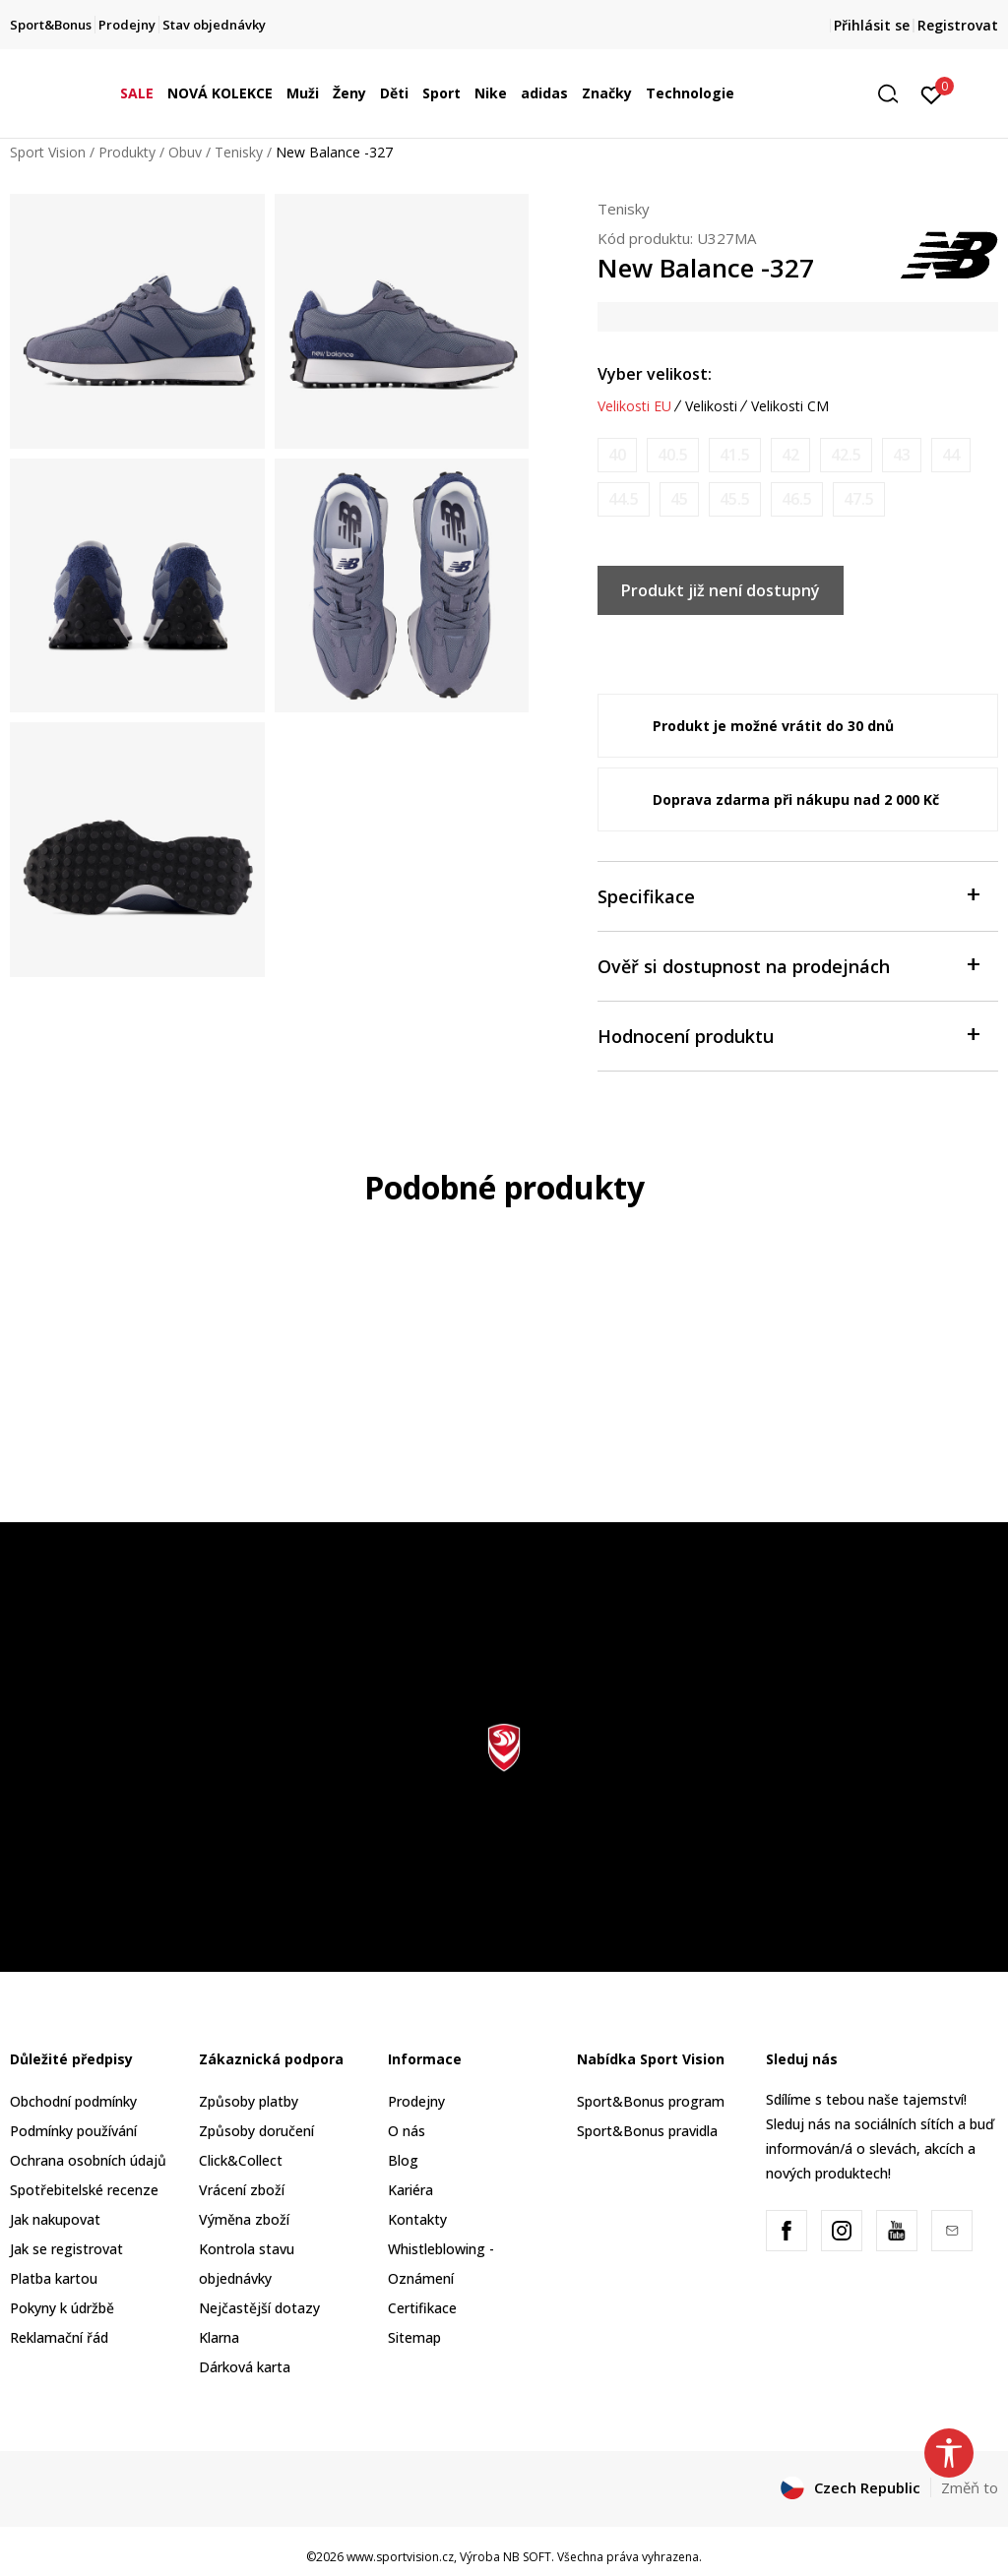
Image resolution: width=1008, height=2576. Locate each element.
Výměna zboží (244, 2219)
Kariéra (410, 2189)
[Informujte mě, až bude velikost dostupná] (617, 455)
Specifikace (788, 895)
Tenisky (239, 152)
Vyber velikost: (655, 374)
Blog (403, 2160)
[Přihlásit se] (931, 93)
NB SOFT (527, 2556)
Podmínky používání (73, 2130)
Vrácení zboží (241, 2189)
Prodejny (416, 2101)
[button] (895, 94)
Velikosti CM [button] (790, 406)
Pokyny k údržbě (62, 2308)
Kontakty (417, 2219)
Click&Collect (241, 2160)
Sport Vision (48, 152)
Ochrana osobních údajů (88, 2160)
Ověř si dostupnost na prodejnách (788, 964)
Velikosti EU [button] (634, 406)
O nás (406, 2130)
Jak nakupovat (55, 2219)
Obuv (185, 152)
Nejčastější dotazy (259, 2308)
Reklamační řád (59, 2337)
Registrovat (957, 25)
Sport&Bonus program (650, 2101)
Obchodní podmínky (73, 2101)
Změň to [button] (969, 2487)
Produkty (127, 152)
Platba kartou (53, 2278)
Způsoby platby (248, 2101)
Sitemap (414, 2337)
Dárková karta (244, 2367)
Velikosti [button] (711, 406)
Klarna (219, 2337)
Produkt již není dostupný (720, 590)
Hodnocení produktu (788, 1034)
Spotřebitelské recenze (84, 2189)
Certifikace (422, 2308)
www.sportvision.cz (400, 2556)
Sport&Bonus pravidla (647, 2130)
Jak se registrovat (66, 2248)
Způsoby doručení (256, 2130)
